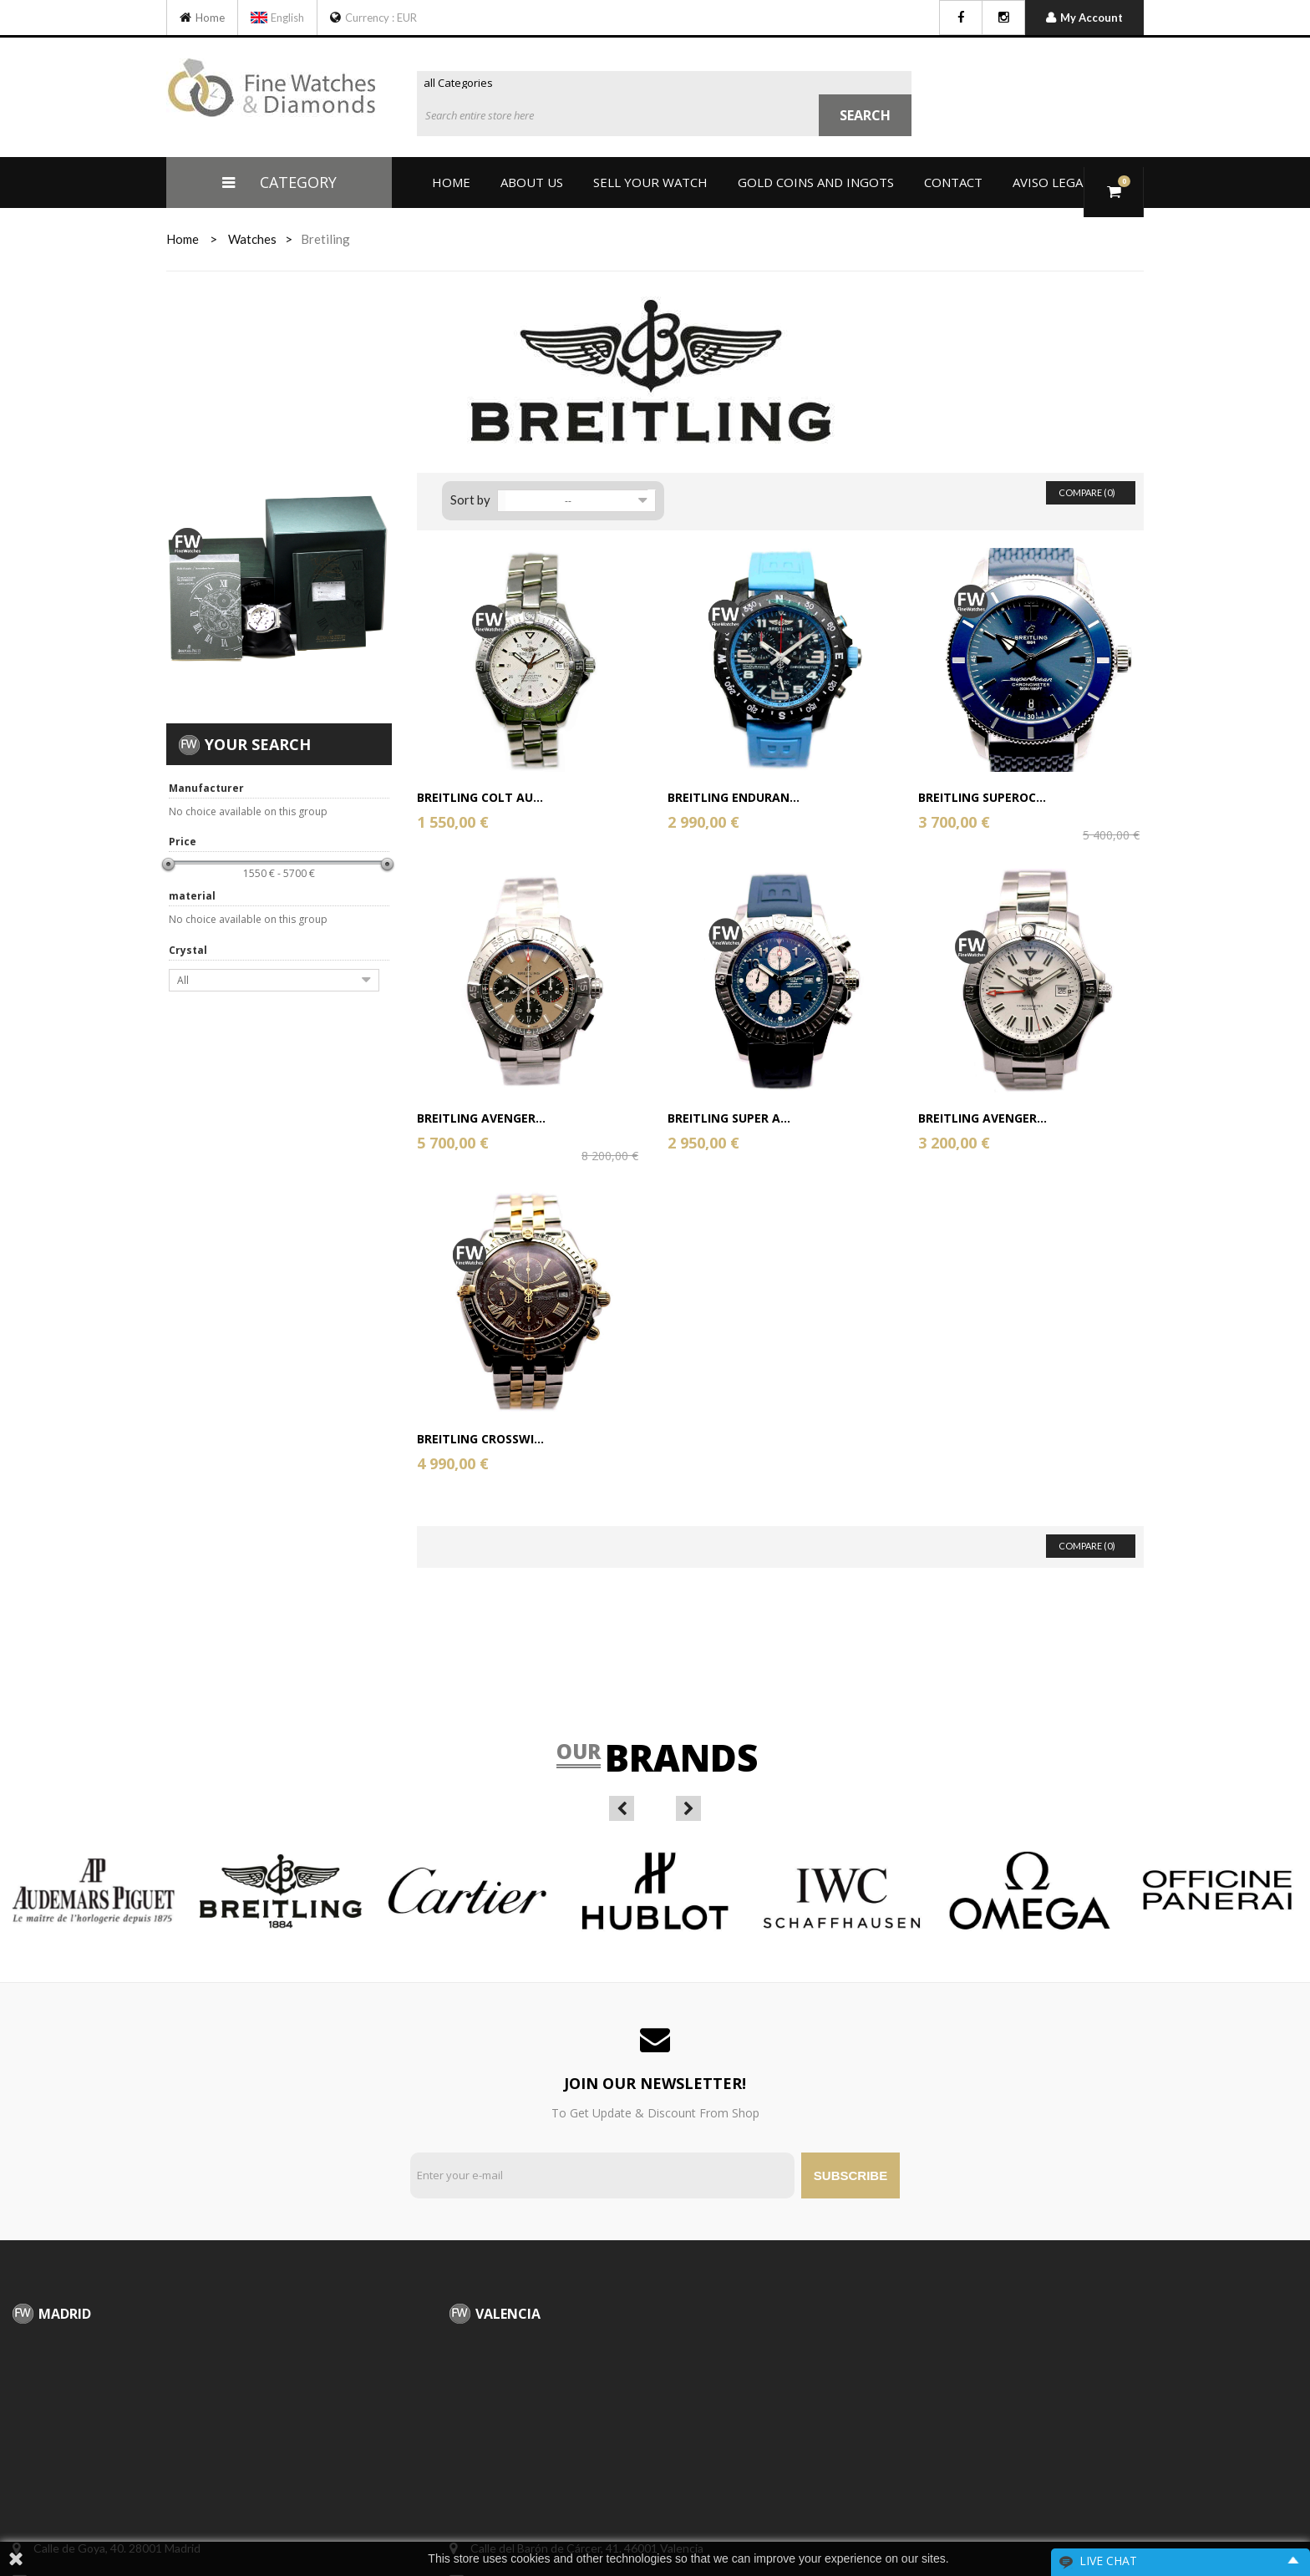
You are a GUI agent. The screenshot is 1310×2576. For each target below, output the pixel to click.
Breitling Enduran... (734, 797)
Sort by (470, 499)
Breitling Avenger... (481, 1118)
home (182, 238)
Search (865, 115)
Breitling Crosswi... (480, 1439)
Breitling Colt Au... (480, 797)
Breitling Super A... (729, 1118)
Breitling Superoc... (982, 797)
